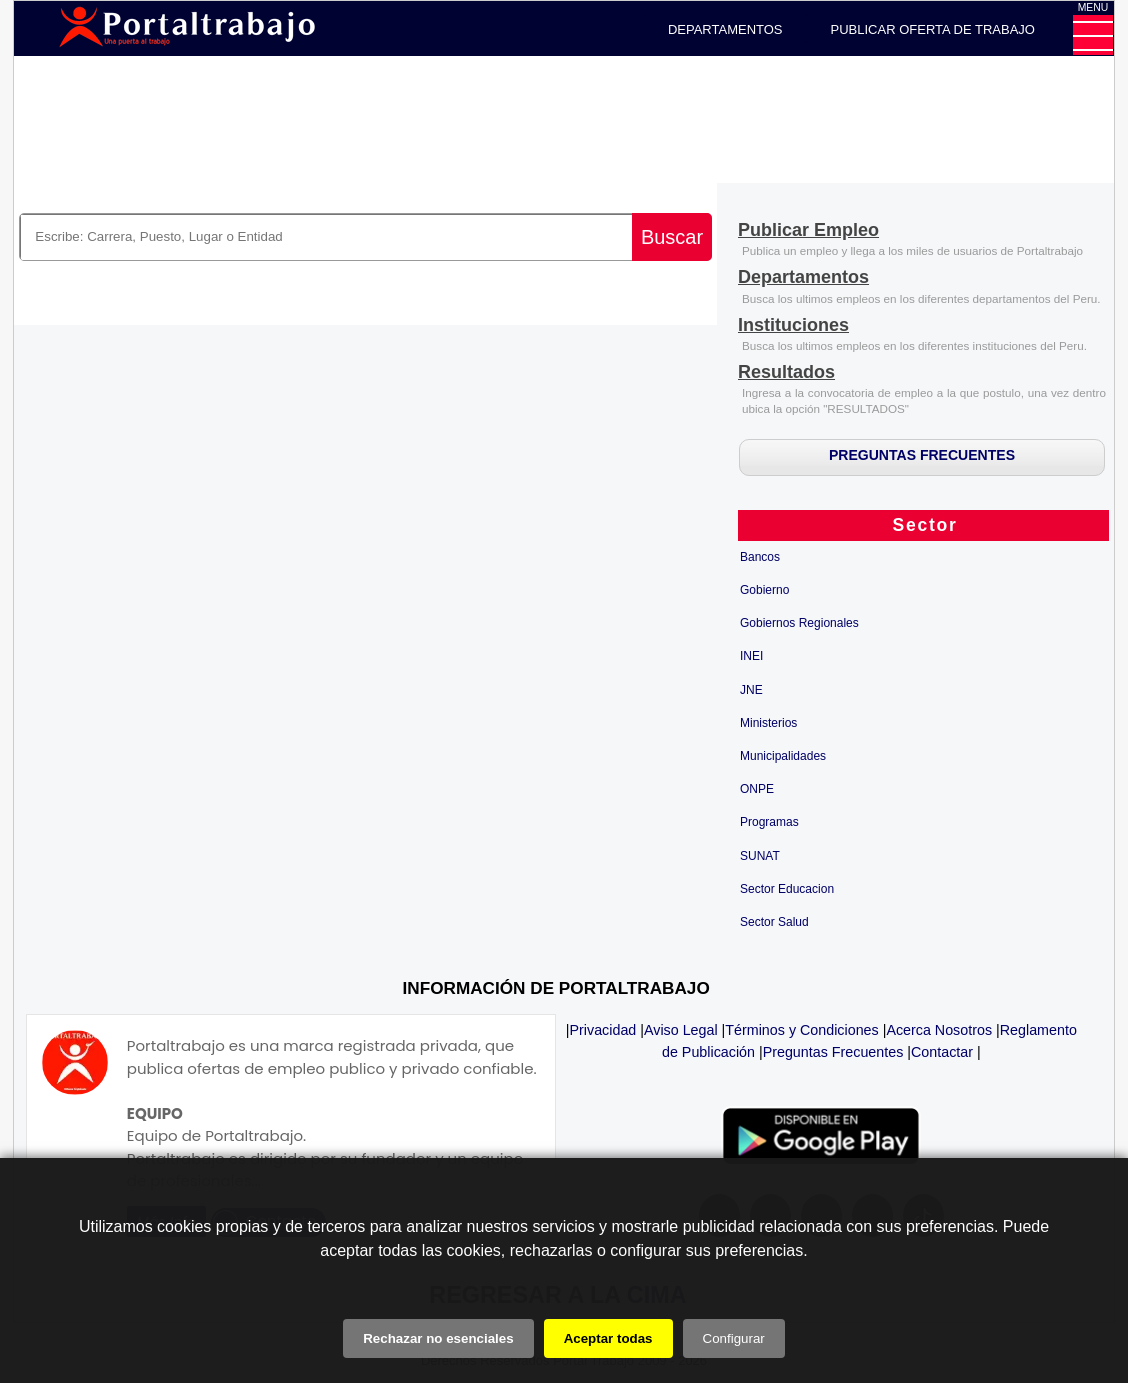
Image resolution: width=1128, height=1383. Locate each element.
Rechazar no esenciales (438, 1338)
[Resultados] (786, 373)
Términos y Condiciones (801, 1030)
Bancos (760, 557)
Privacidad (603, 1030)
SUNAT (760, 856)
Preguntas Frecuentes (833, 1052)
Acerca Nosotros (939, 1030)
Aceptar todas (608, 1338)
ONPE (757, 789)
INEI (751, 656)
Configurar (734, 1338)
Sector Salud (774, 922)
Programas (769, 822)
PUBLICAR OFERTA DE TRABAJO (933, 29)
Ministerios (768, 723)
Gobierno (764, 590)
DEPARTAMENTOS (725, 29)
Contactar (942, 1052)
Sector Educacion (787, 889)
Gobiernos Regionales (799, 623)
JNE (751, 690)
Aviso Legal (681, 1030)
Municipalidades (783, 756)
